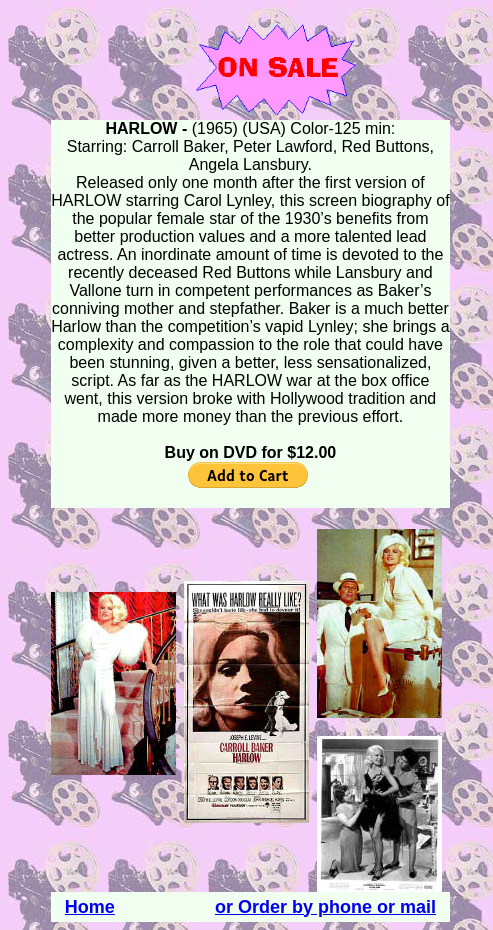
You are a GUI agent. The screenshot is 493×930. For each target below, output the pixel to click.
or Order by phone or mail (325, 907)
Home (90, 907)
